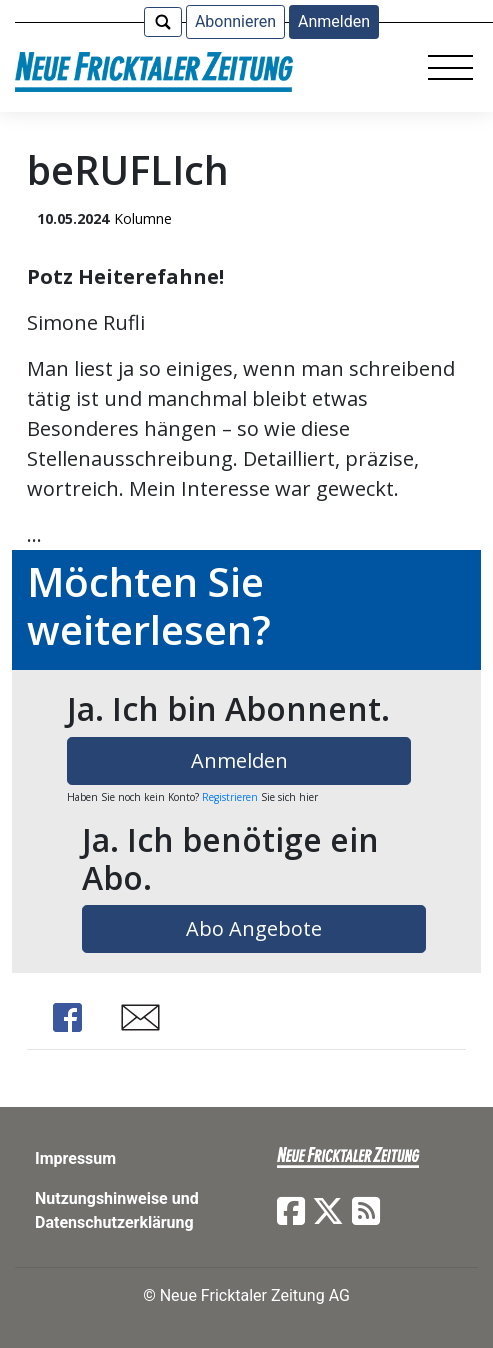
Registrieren (230, 797)
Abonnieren (235, 21)
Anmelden (334, 21)
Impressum (75, 1158)
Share (67, 1017)
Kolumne (143, 218)
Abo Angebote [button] (254, 928)
